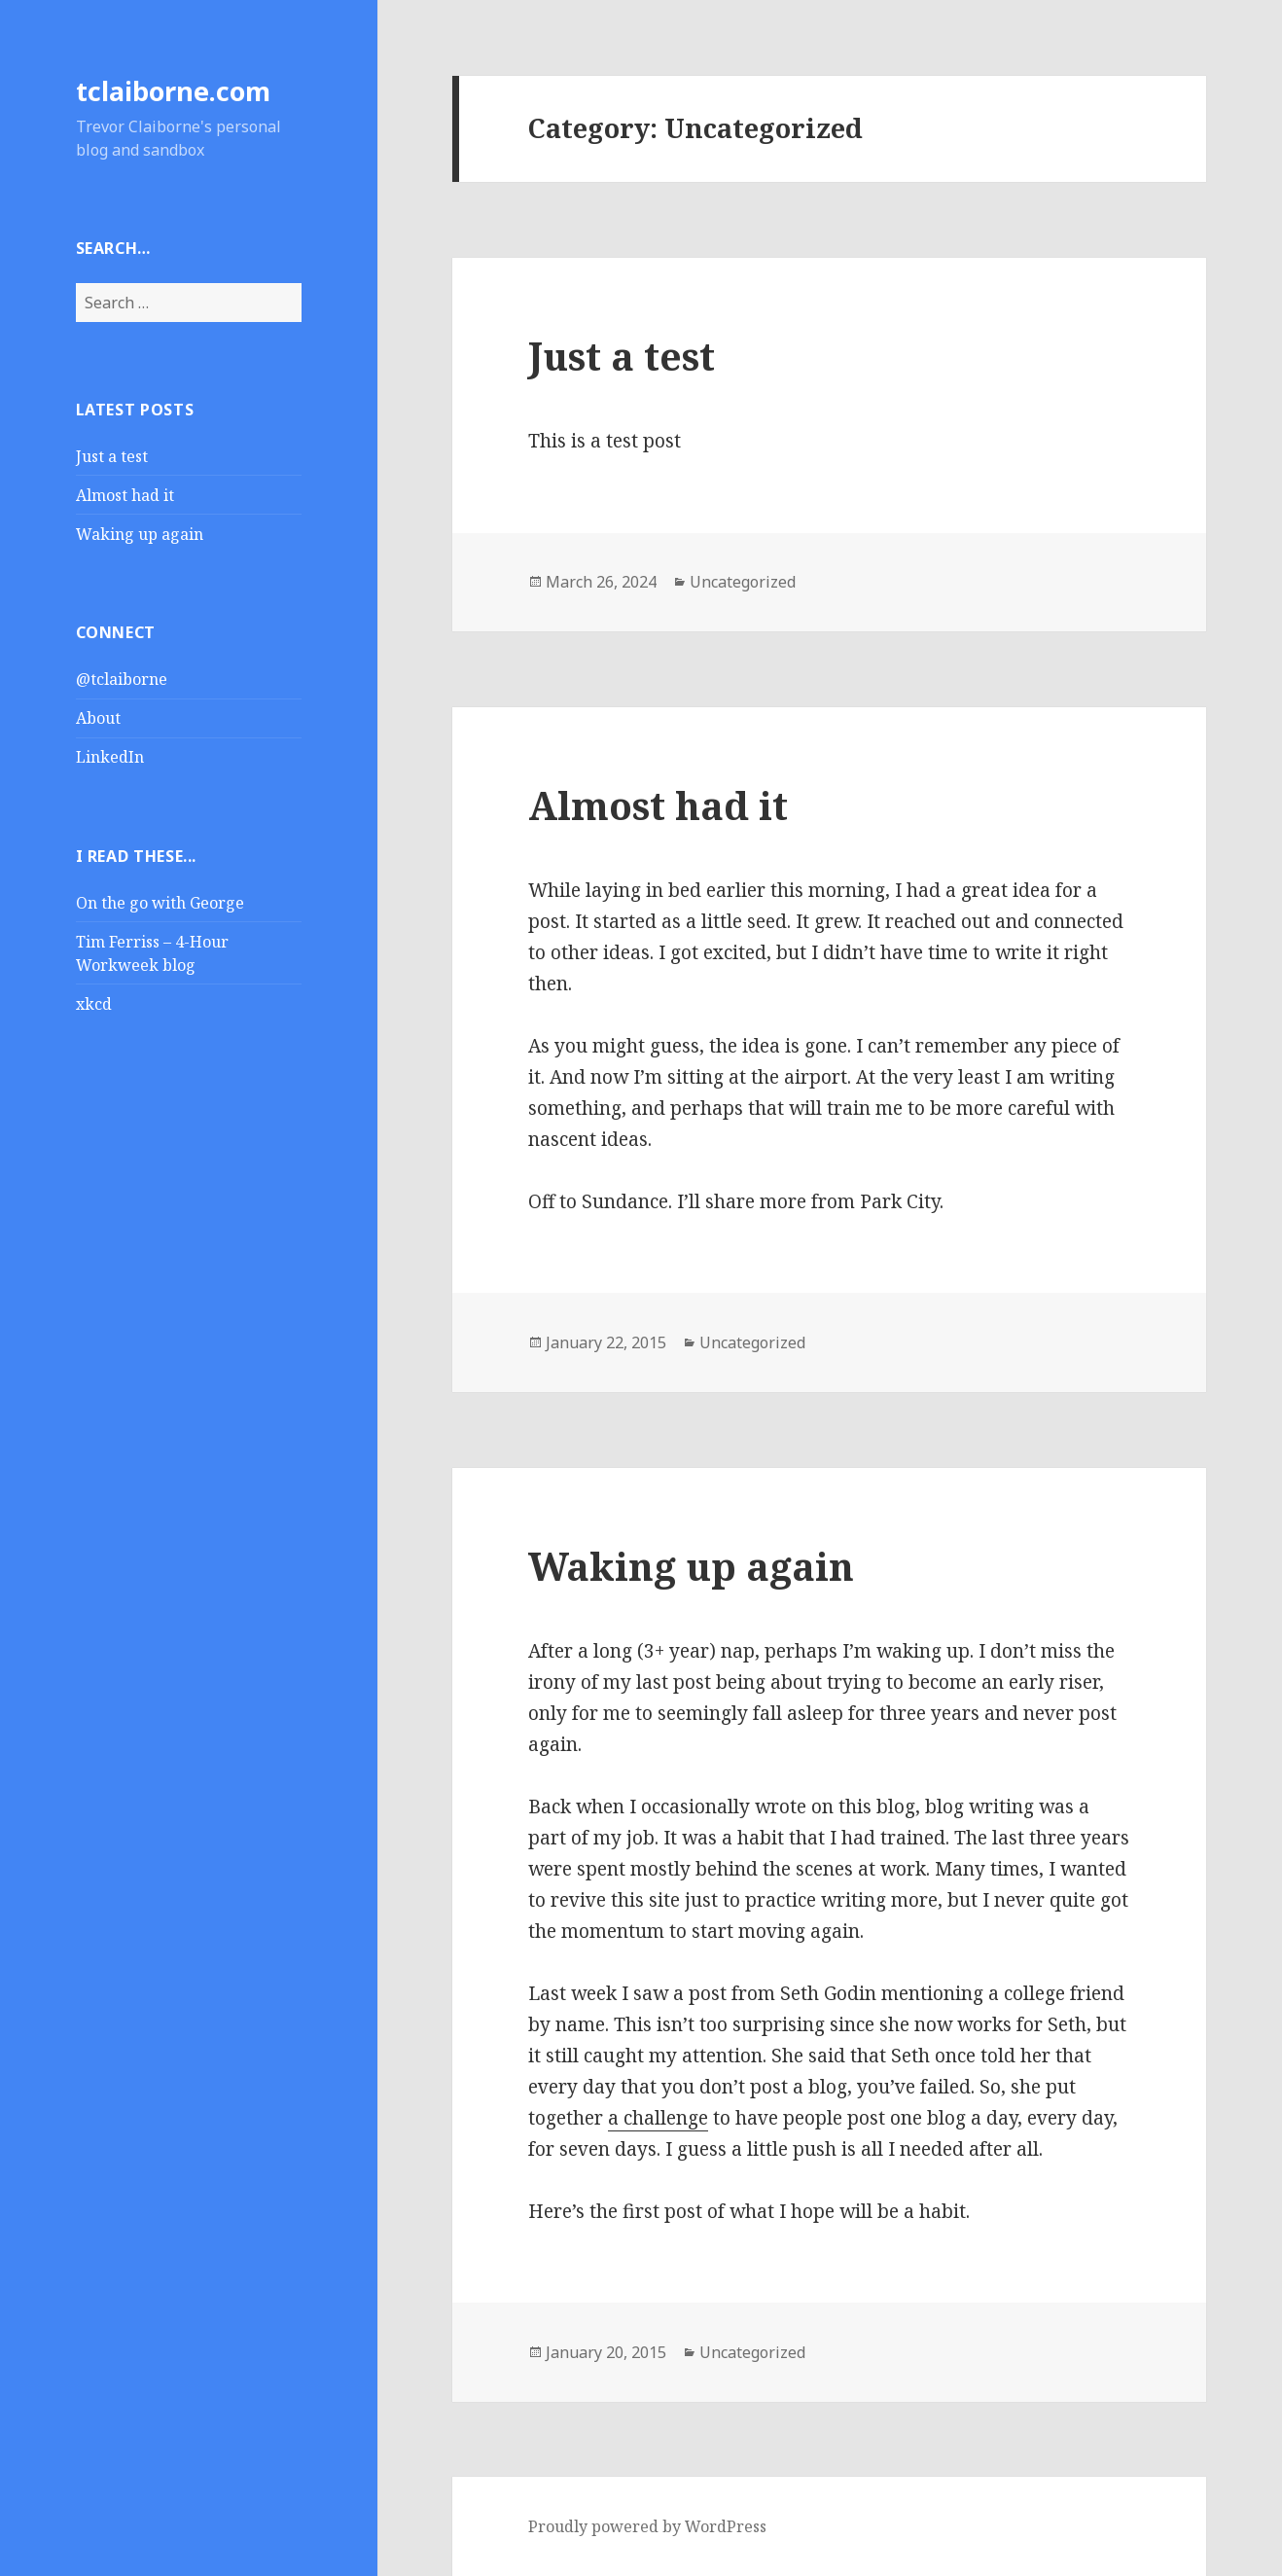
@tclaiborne (121, 679)
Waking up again (139, 534)
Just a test (112, 456)
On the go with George (160, 902)
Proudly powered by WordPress (647, 2526)
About (98, 718)
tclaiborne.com (173, 91)
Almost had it (125, 495)
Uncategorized (743, 581)
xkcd (94, 1004)
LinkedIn (110, 757)
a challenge (658, 2117)
